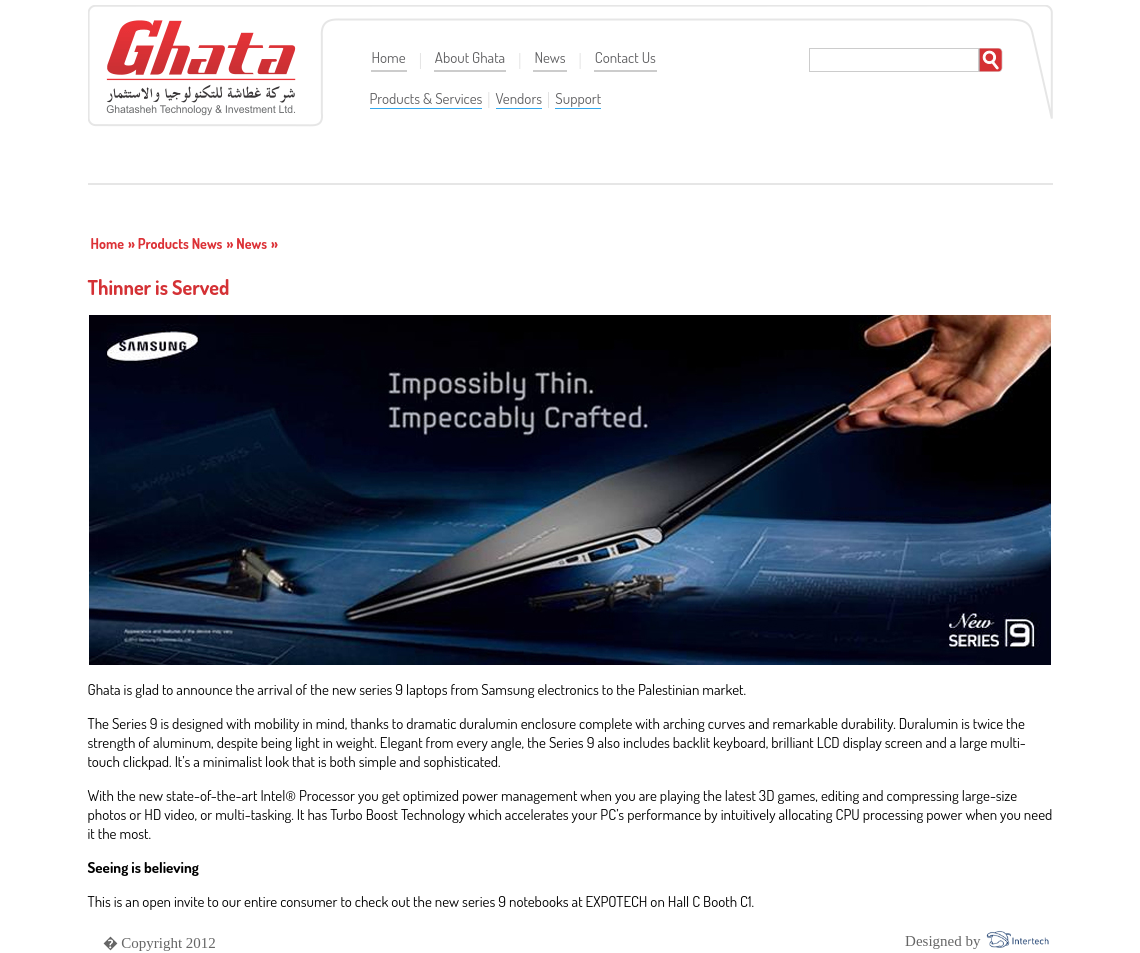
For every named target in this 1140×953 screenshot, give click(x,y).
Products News (180, 243)
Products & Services (426, 98)
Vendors (519, 98)
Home (389, 57)
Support (578, 98)
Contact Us (625, 57)
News (549, 57)
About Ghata (470, 57)
